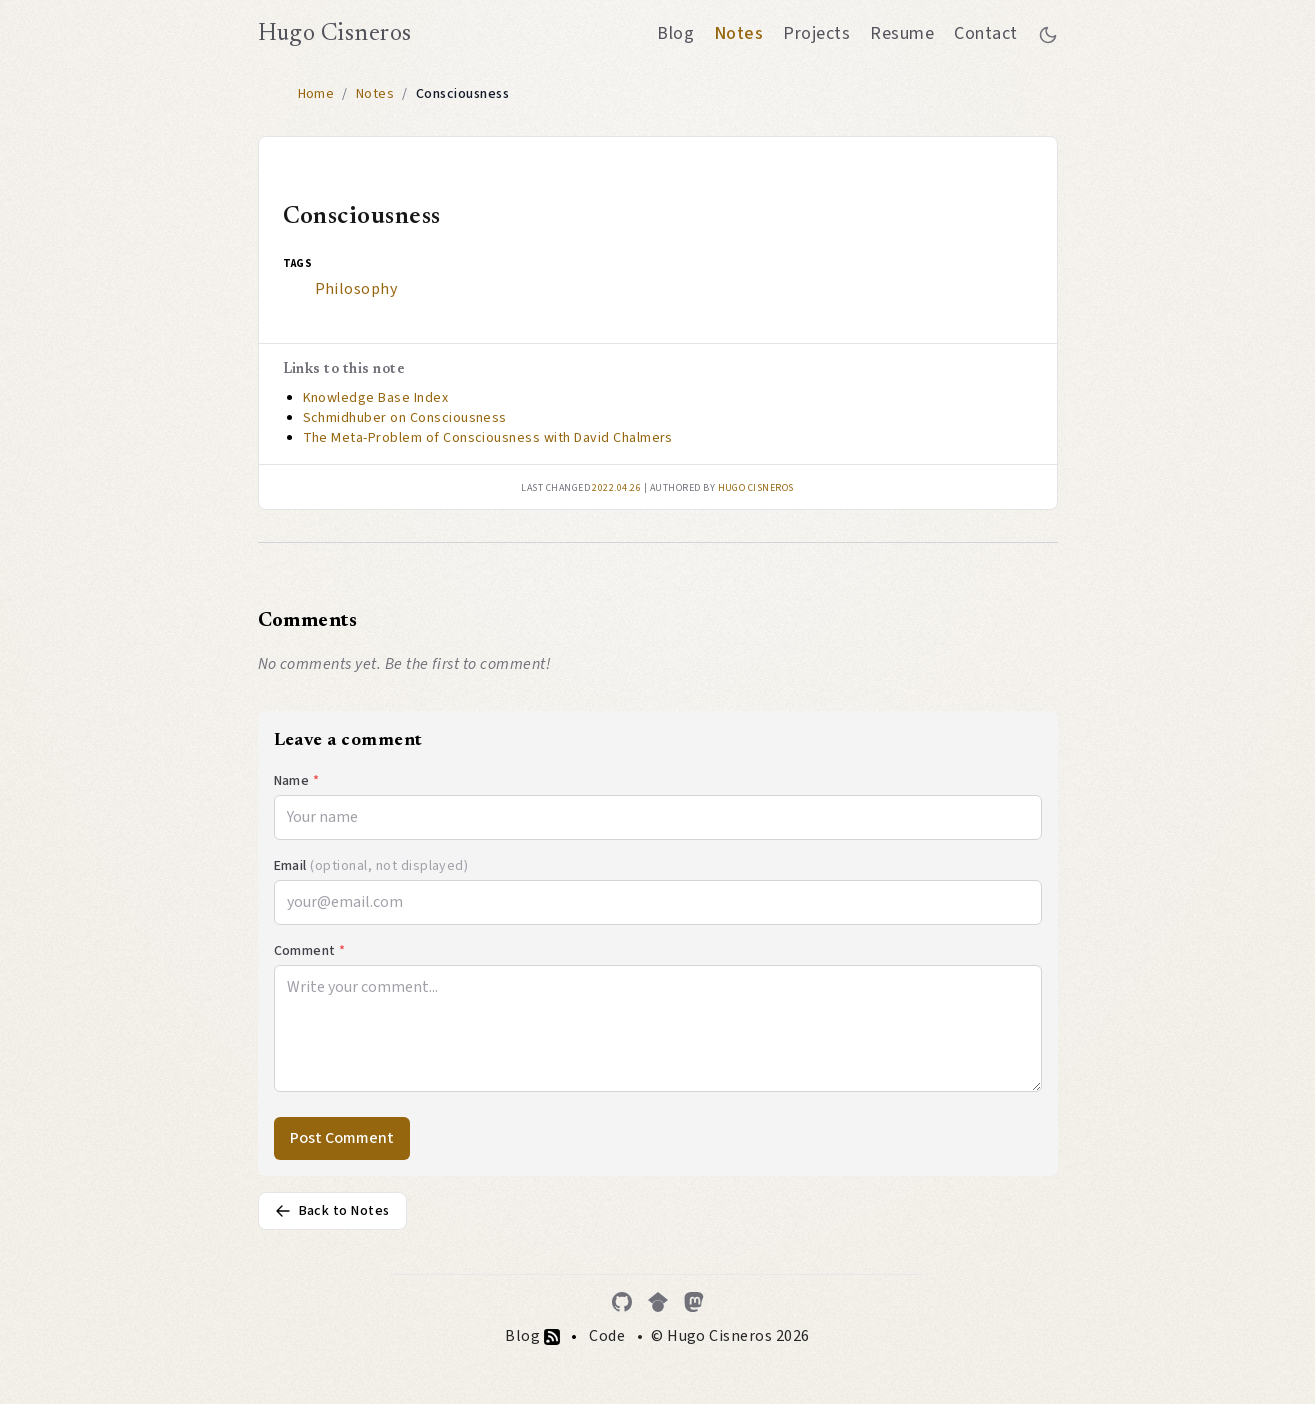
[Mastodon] (694, 1302)
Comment (310, 951)
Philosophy (356, 289)
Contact (985, 33)
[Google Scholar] (658, 1302)
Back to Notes (332, 1211)
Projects (816, 33)
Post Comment (342, 1138)
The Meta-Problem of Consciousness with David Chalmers (488, 438)
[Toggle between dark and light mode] (1048, 34)
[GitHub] (622, 1302)
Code (607, 1336)
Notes (738, 33)
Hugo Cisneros (335, 34)
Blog (675, 33)
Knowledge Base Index (376, 398)
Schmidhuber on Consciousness (405, 418)
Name (297, 781)
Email (371, 866)
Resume (902, 33)
